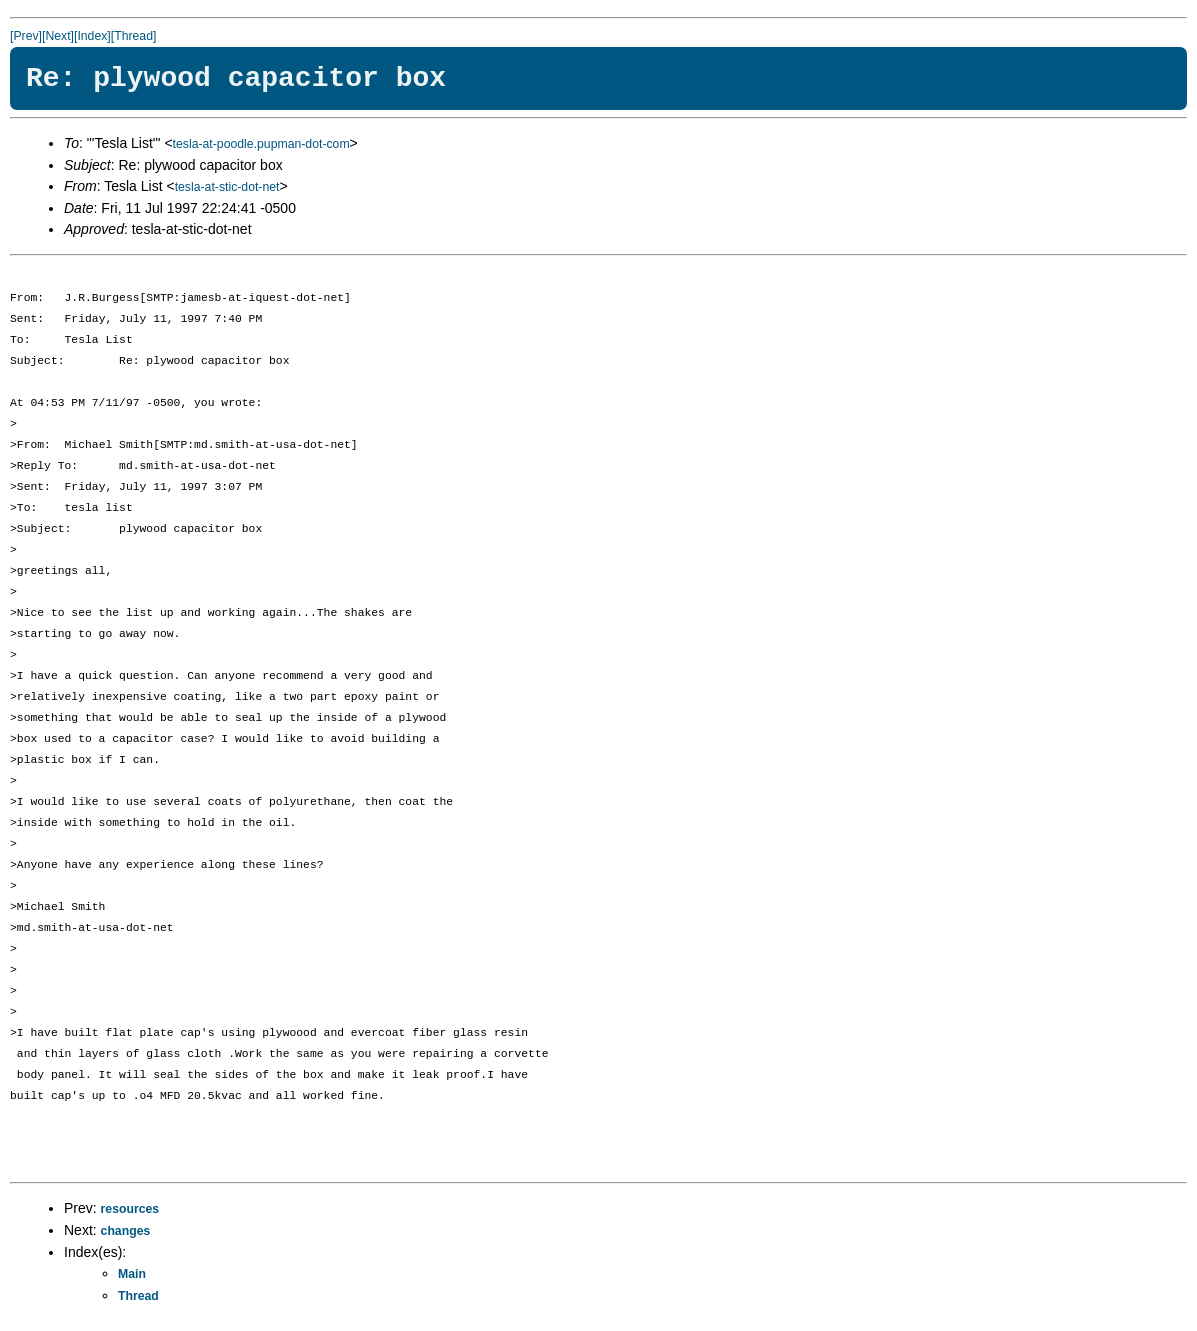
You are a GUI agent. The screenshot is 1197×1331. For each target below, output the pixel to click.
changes (126, 1231)
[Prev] (26, 36)
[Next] (58, 36)
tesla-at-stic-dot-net (227, 187)
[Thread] (134, 36)
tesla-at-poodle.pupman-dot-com (261, 144)
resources (130, 1209)
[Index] (92, 36)
